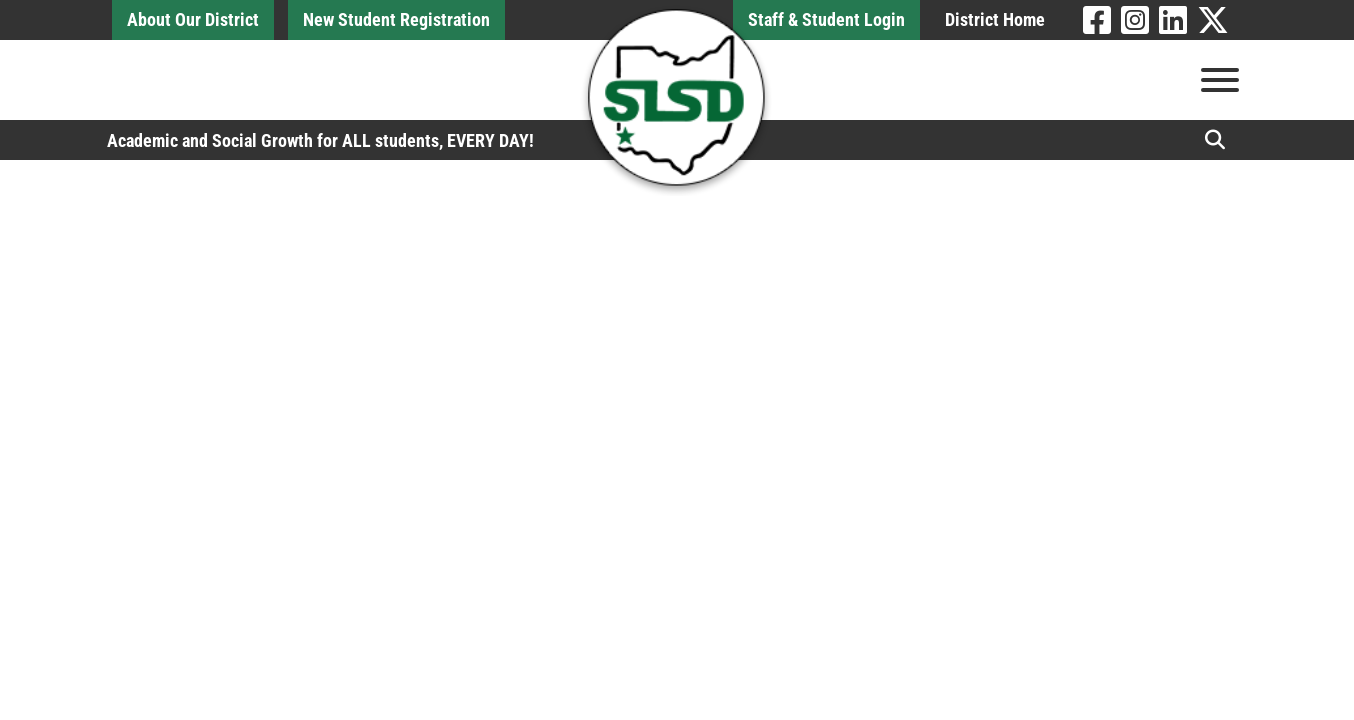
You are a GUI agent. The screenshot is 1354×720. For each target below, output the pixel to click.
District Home (995, 19)
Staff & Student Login (826, 19)
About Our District (193, 19)
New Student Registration (396, 19)
